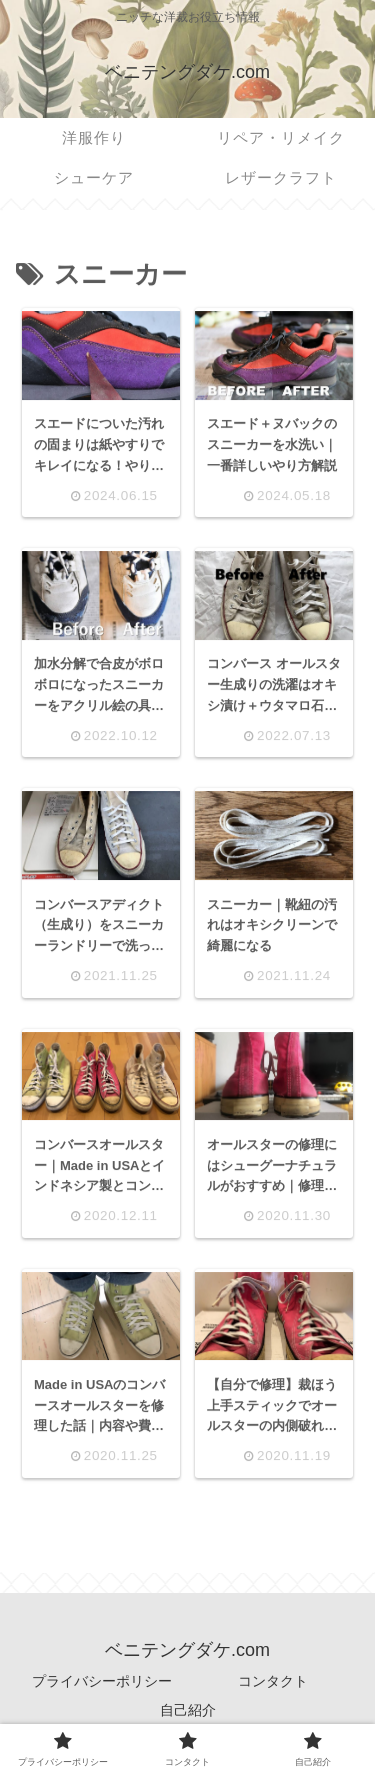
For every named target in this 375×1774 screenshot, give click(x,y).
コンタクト (273, 1681)
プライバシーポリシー (102, 1681)
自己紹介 (188, 1710)
